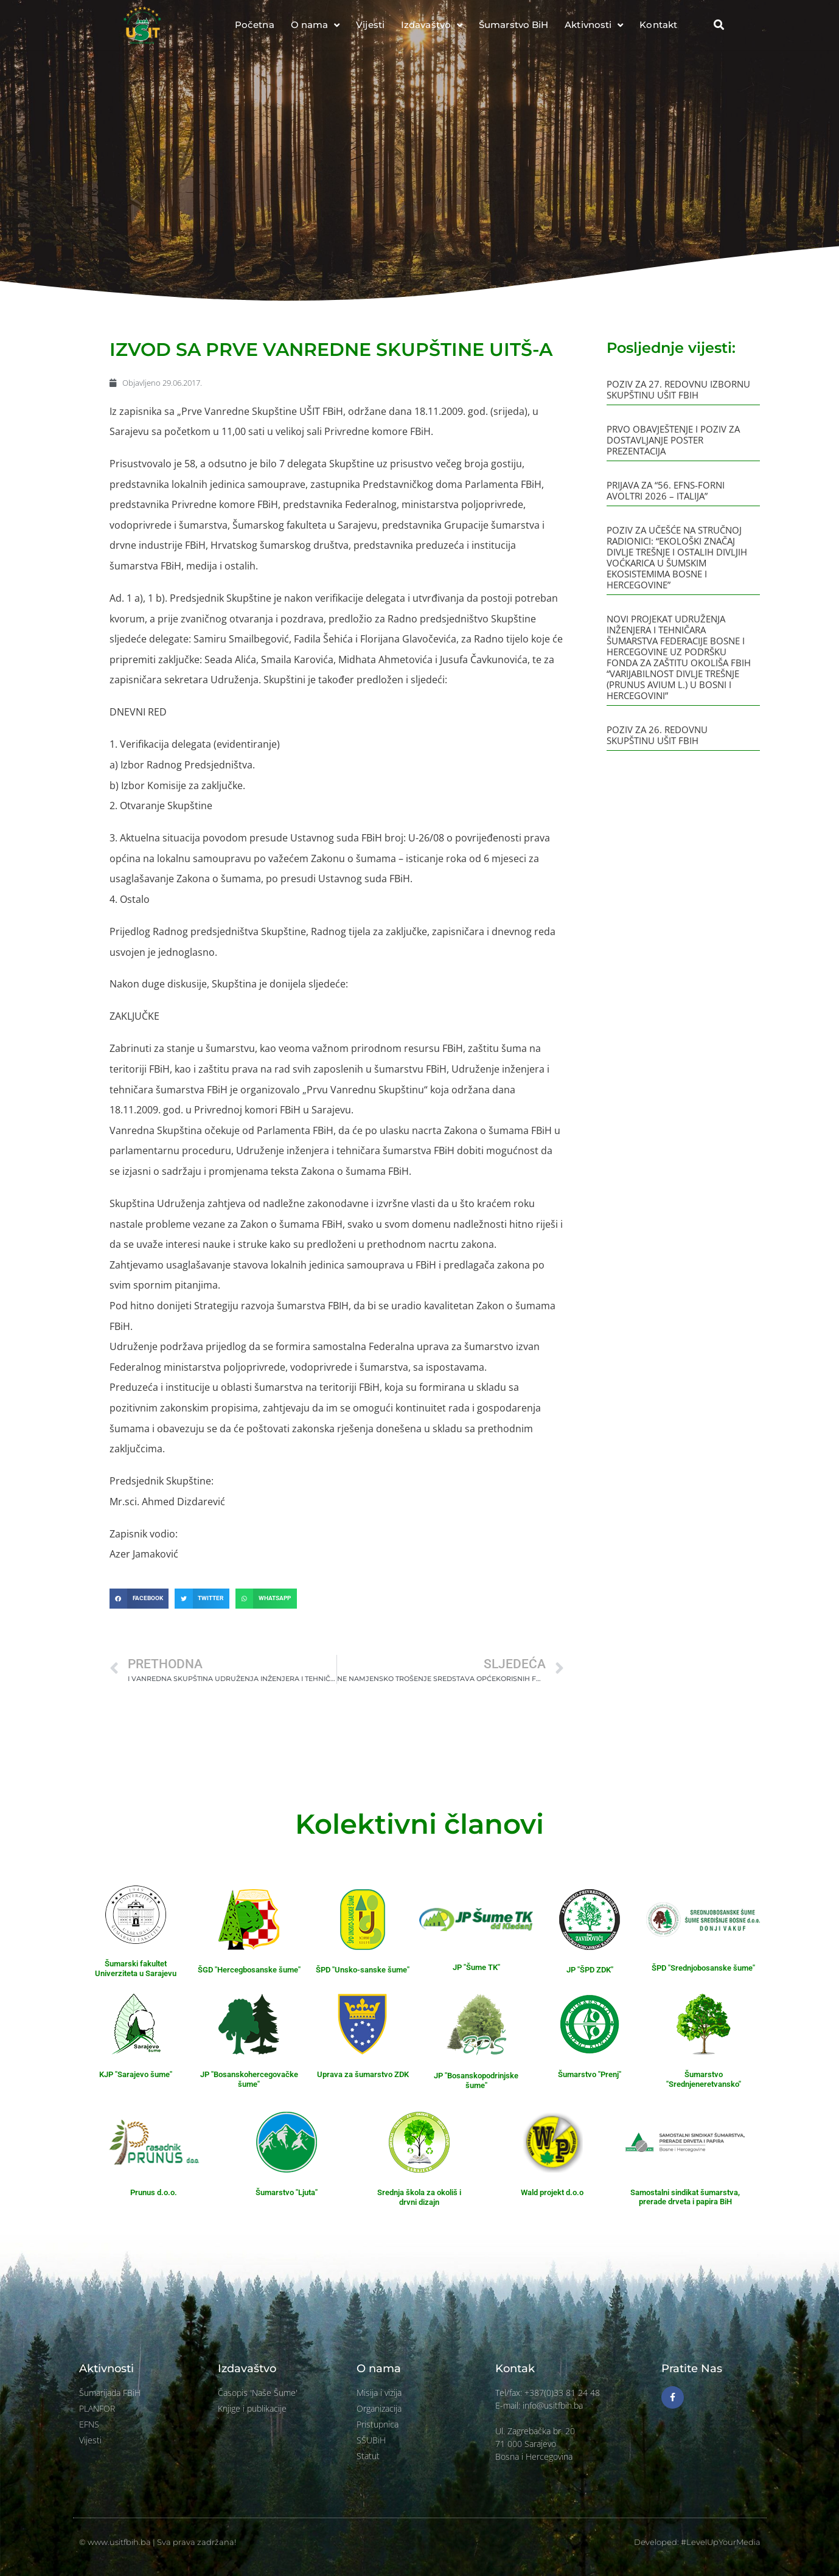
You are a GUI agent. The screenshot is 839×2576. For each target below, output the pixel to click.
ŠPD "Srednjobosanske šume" (703, 1967)
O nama (315, 25)
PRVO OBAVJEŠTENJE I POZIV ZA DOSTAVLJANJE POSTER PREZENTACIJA (673, 440)
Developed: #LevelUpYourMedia (697, 2542)
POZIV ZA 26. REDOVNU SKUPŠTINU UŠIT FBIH (657, 735)
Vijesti (370, 24)
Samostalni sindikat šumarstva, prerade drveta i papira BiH (685, 2197)
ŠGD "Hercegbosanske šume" (249, 1969)
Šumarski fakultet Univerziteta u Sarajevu (135, 1968)
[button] (719, 25)
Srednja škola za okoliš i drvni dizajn (419, 2197)
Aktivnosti (594, 25)
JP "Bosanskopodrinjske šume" (476, 2080)
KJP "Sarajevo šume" (135, 2074)
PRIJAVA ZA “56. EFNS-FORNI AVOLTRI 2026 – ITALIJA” (666, 490)
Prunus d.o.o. (153, 2192)
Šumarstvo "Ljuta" (287, 2192)
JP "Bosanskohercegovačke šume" (249, 2079)
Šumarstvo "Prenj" (589, 2074)
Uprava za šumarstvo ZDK (363, 2074)
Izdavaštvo (431, 25)
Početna (254, 24)
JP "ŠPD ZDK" (589, 1969)
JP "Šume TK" (476, 1967)
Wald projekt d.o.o (552, 2192)
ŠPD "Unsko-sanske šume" (362, 1969)
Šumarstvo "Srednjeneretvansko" (703, 2079)
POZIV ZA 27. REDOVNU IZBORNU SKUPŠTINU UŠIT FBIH (678, 389)
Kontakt (658, 24)
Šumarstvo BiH (513, 24)
